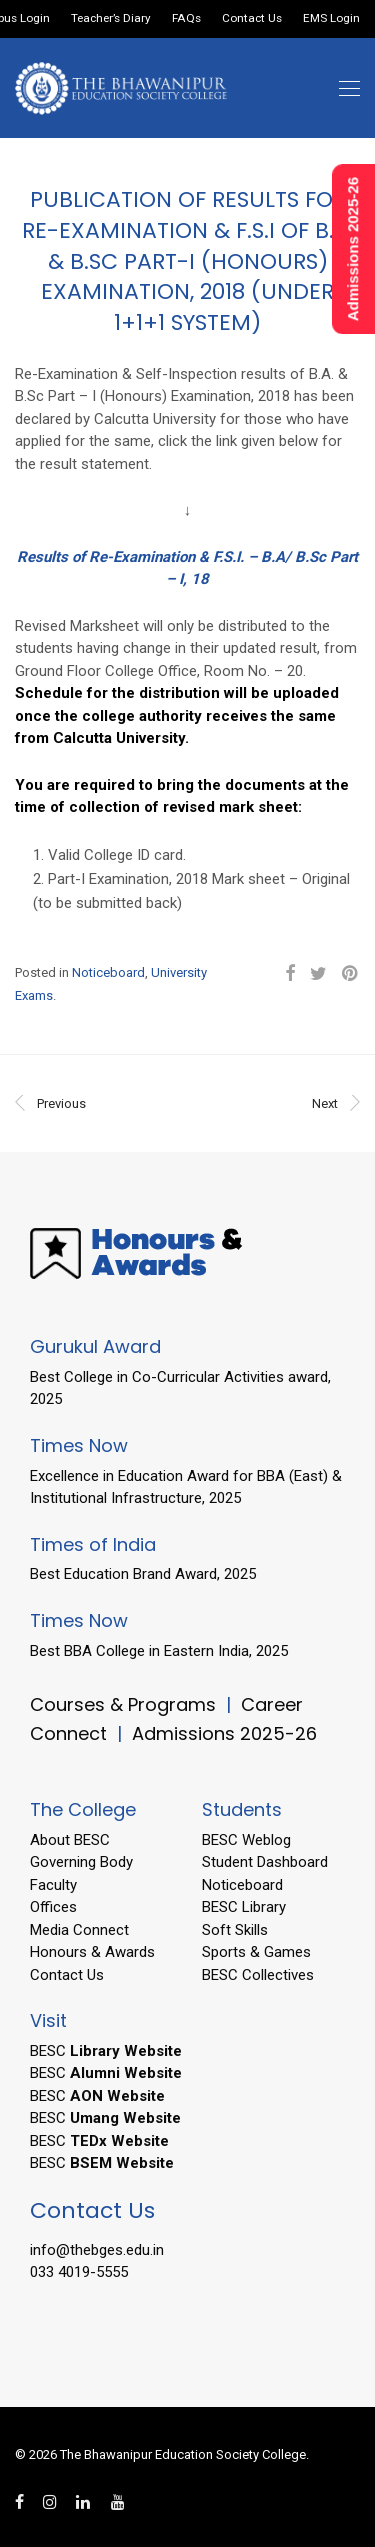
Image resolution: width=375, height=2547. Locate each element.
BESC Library (244, 1907)
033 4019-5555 (79, 2272)
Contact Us (252, 19)
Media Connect (79, 1930)
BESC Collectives (258, 1975)
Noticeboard (108, 972)
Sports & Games (256, 1952)
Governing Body (81, 1862)
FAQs (186, 19)
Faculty (53, 1885)
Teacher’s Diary (111, 19)
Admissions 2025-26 (224, 1733)
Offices (53, 1907)
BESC (106, 2051)
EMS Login (331, 19)
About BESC (70, 1840)
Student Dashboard (265, 1862)
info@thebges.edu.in (97, 2250)
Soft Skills (235, 1930)
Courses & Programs (123, 1704)
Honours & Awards (92, 1952)
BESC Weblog (246, 1840)
